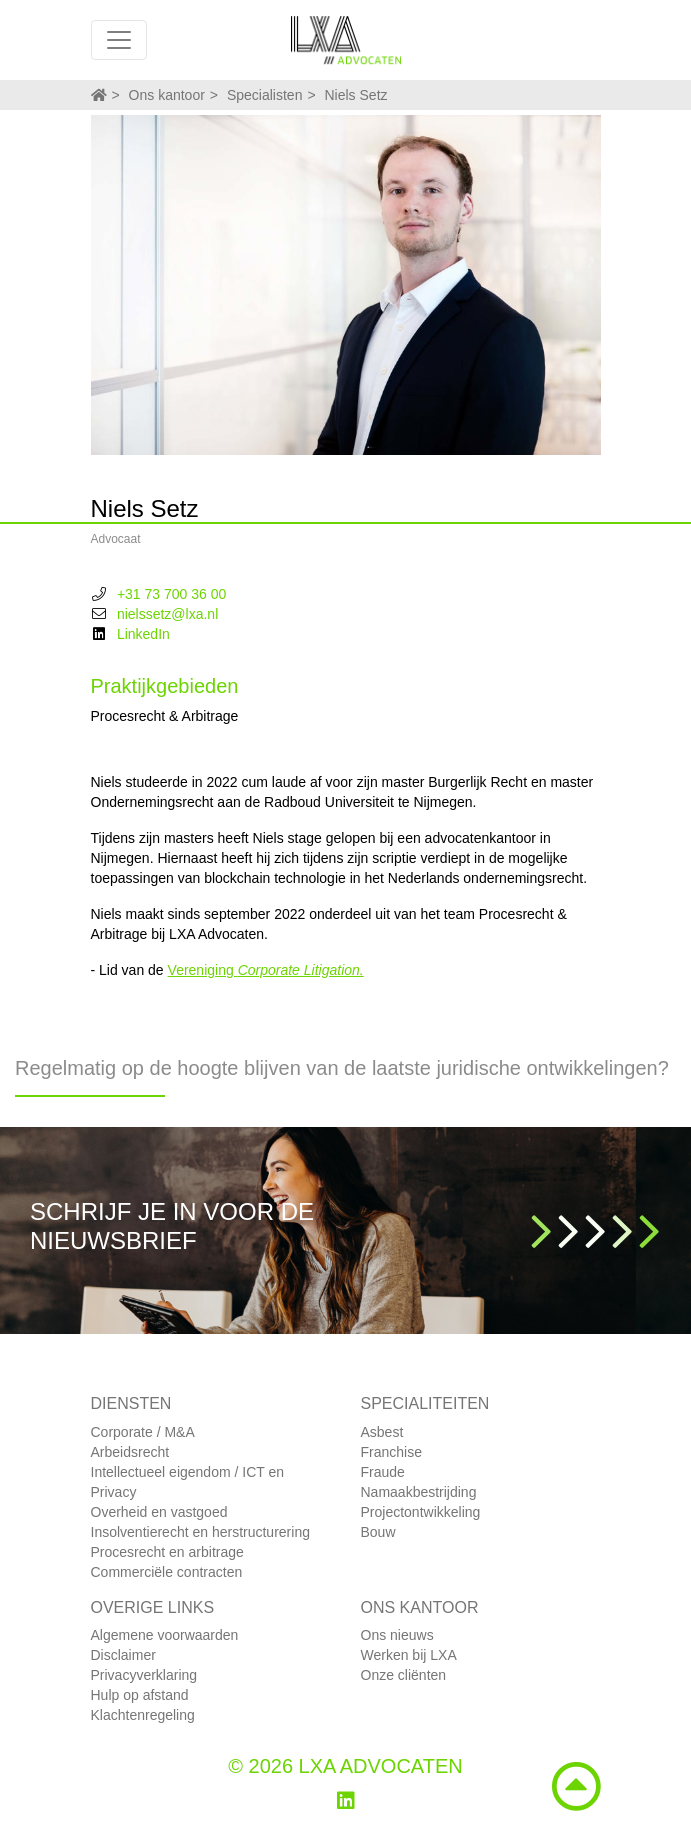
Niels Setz (356, 95)
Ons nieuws (397, 1635)
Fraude (383, 1472)
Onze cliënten (404, 1675)
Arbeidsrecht (130, 1452)
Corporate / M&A (143, 1432)
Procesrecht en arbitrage (167, 1552)
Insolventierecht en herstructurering (200, 1532)
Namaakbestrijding (419, 1492)
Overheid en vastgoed (159, 1512)
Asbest (382, 1432)
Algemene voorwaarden (165, 1635)
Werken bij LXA (409, 1655)
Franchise (391, 1452)
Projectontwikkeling (421, 1512)
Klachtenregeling (143, 1715)
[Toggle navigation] (119, 40)
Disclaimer (123, 1655)
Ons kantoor (167, 95)
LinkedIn (143, 634)
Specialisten (265, 95)
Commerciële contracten (167, 1572)
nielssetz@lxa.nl (167, 614)
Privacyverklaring (144, 1675)
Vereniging (266, 970)
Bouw (378, 1532)
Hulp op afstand (140, 1695)
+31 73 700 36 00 (171, 594)
